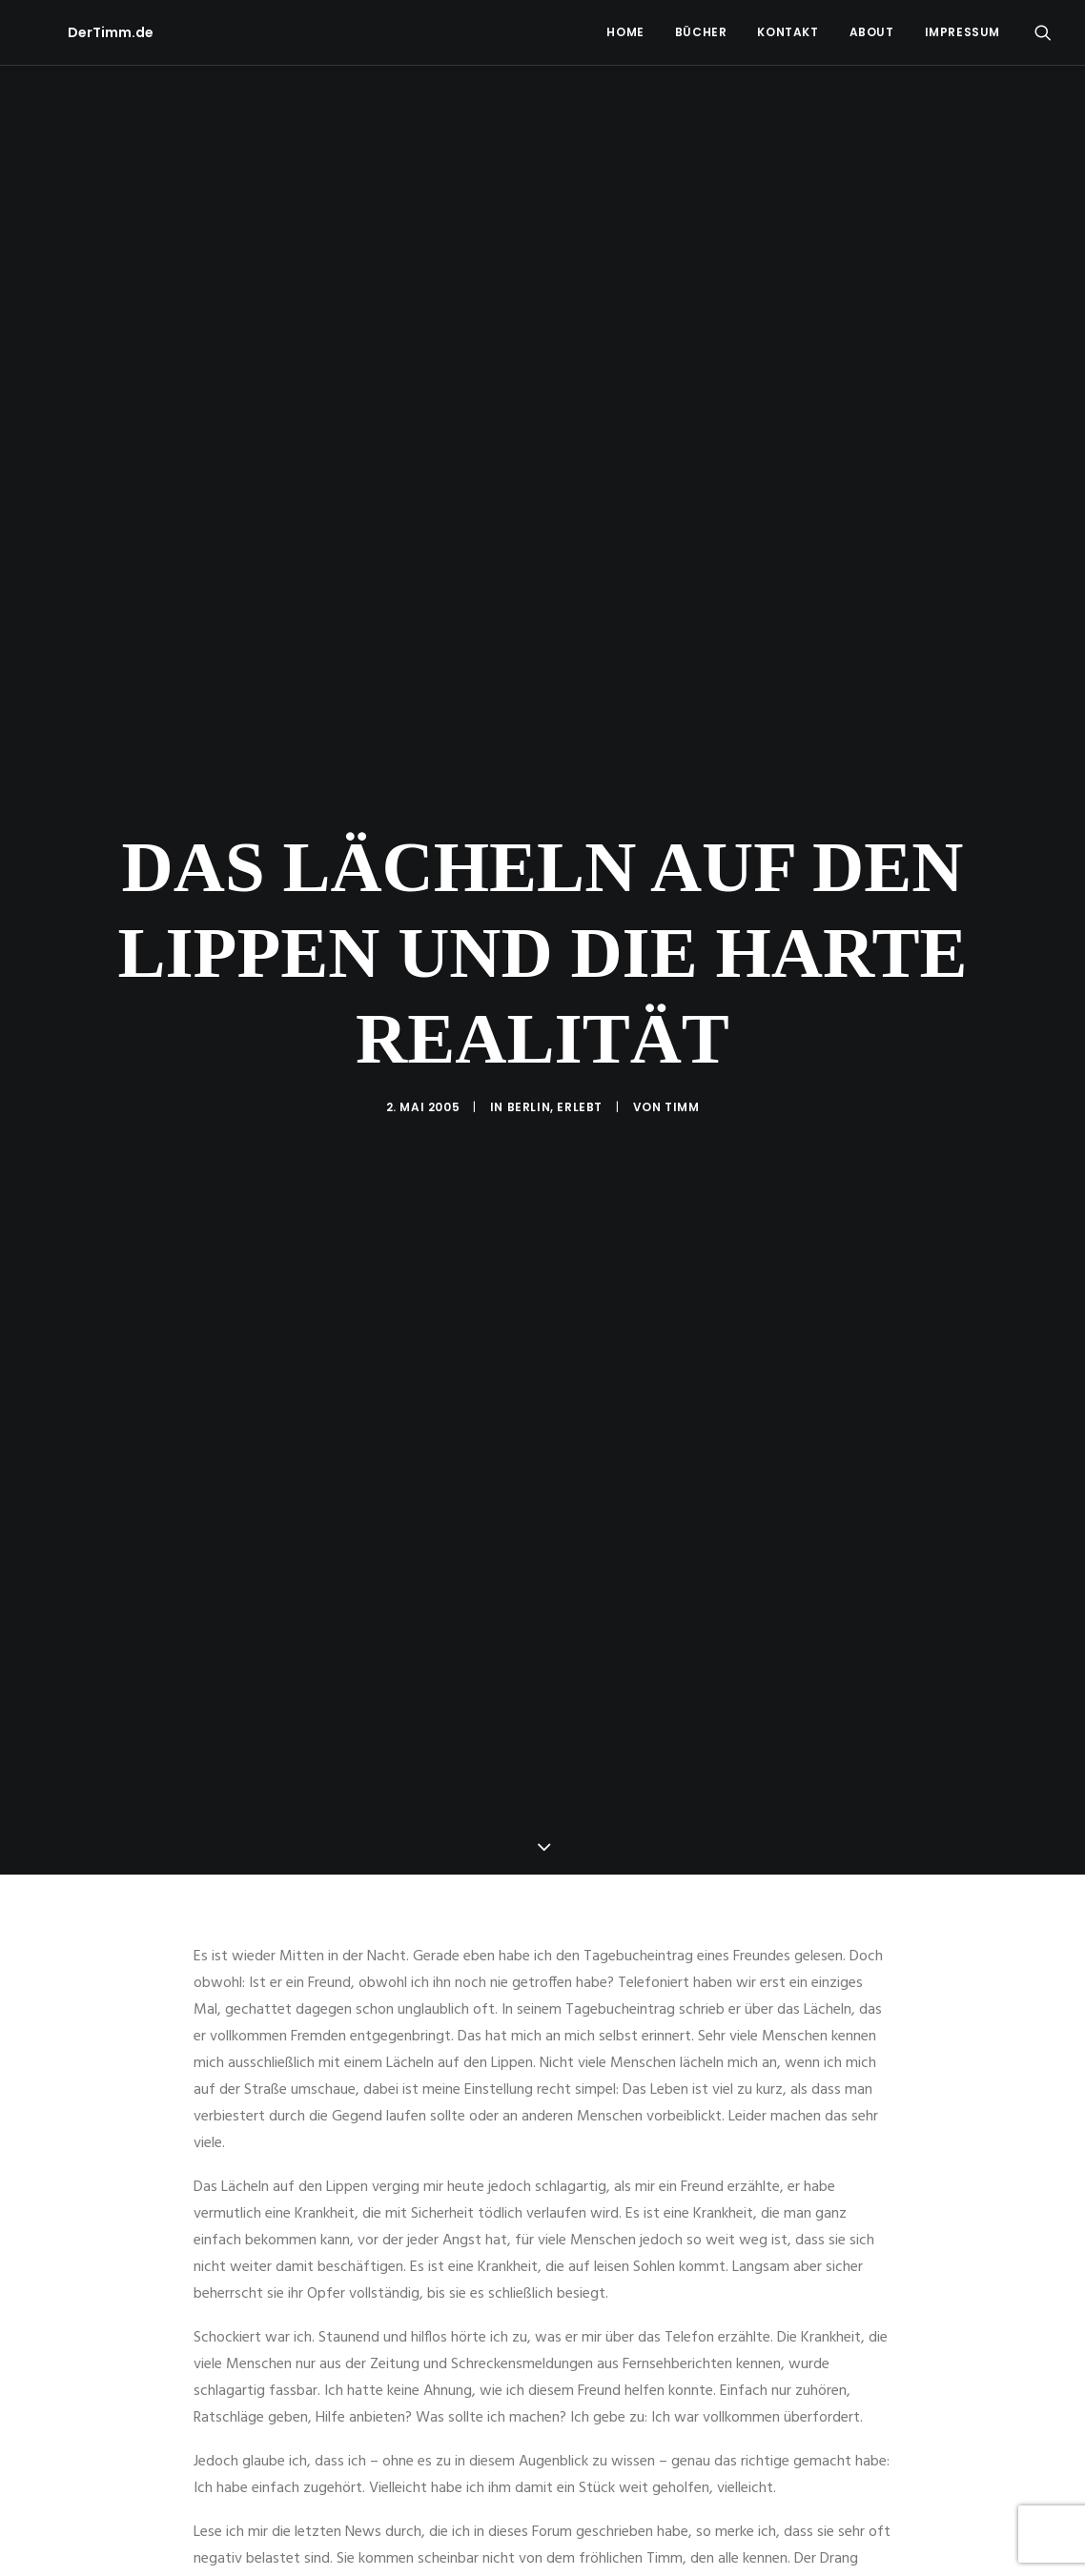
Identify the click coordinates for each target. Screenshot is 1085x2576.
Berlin (529, 935)
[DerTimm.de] (76, 32)
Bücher (701, 32)
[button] (1043, 32)
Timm (682, 935)
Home (625, 32)
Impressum (962, 32)
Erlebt (580, 935)
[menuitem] (625, 32)
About (872, 32)
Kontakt (787, 32)
